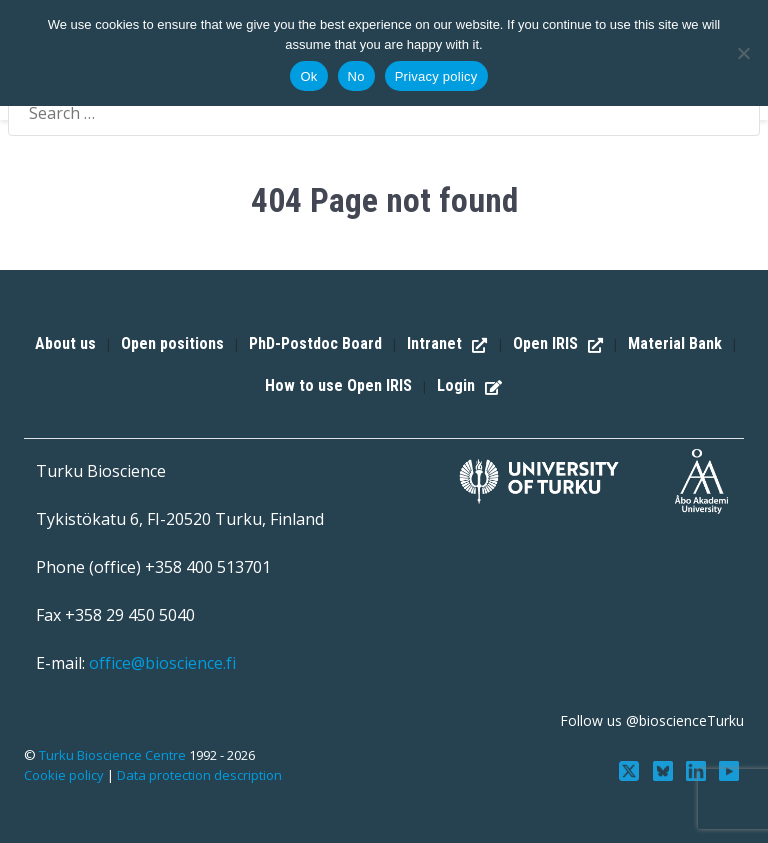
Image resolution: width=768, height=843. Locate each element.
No (356, 76)
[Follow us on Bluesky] (668, 769)
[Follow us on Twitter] (636, 769)
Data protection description (199, 775)
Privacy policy (436, 76)
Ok (308, 76)
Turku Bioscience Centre (114, 755)
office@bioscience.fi (162, 663)
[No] (743, 53)
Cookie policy (64, 775)
